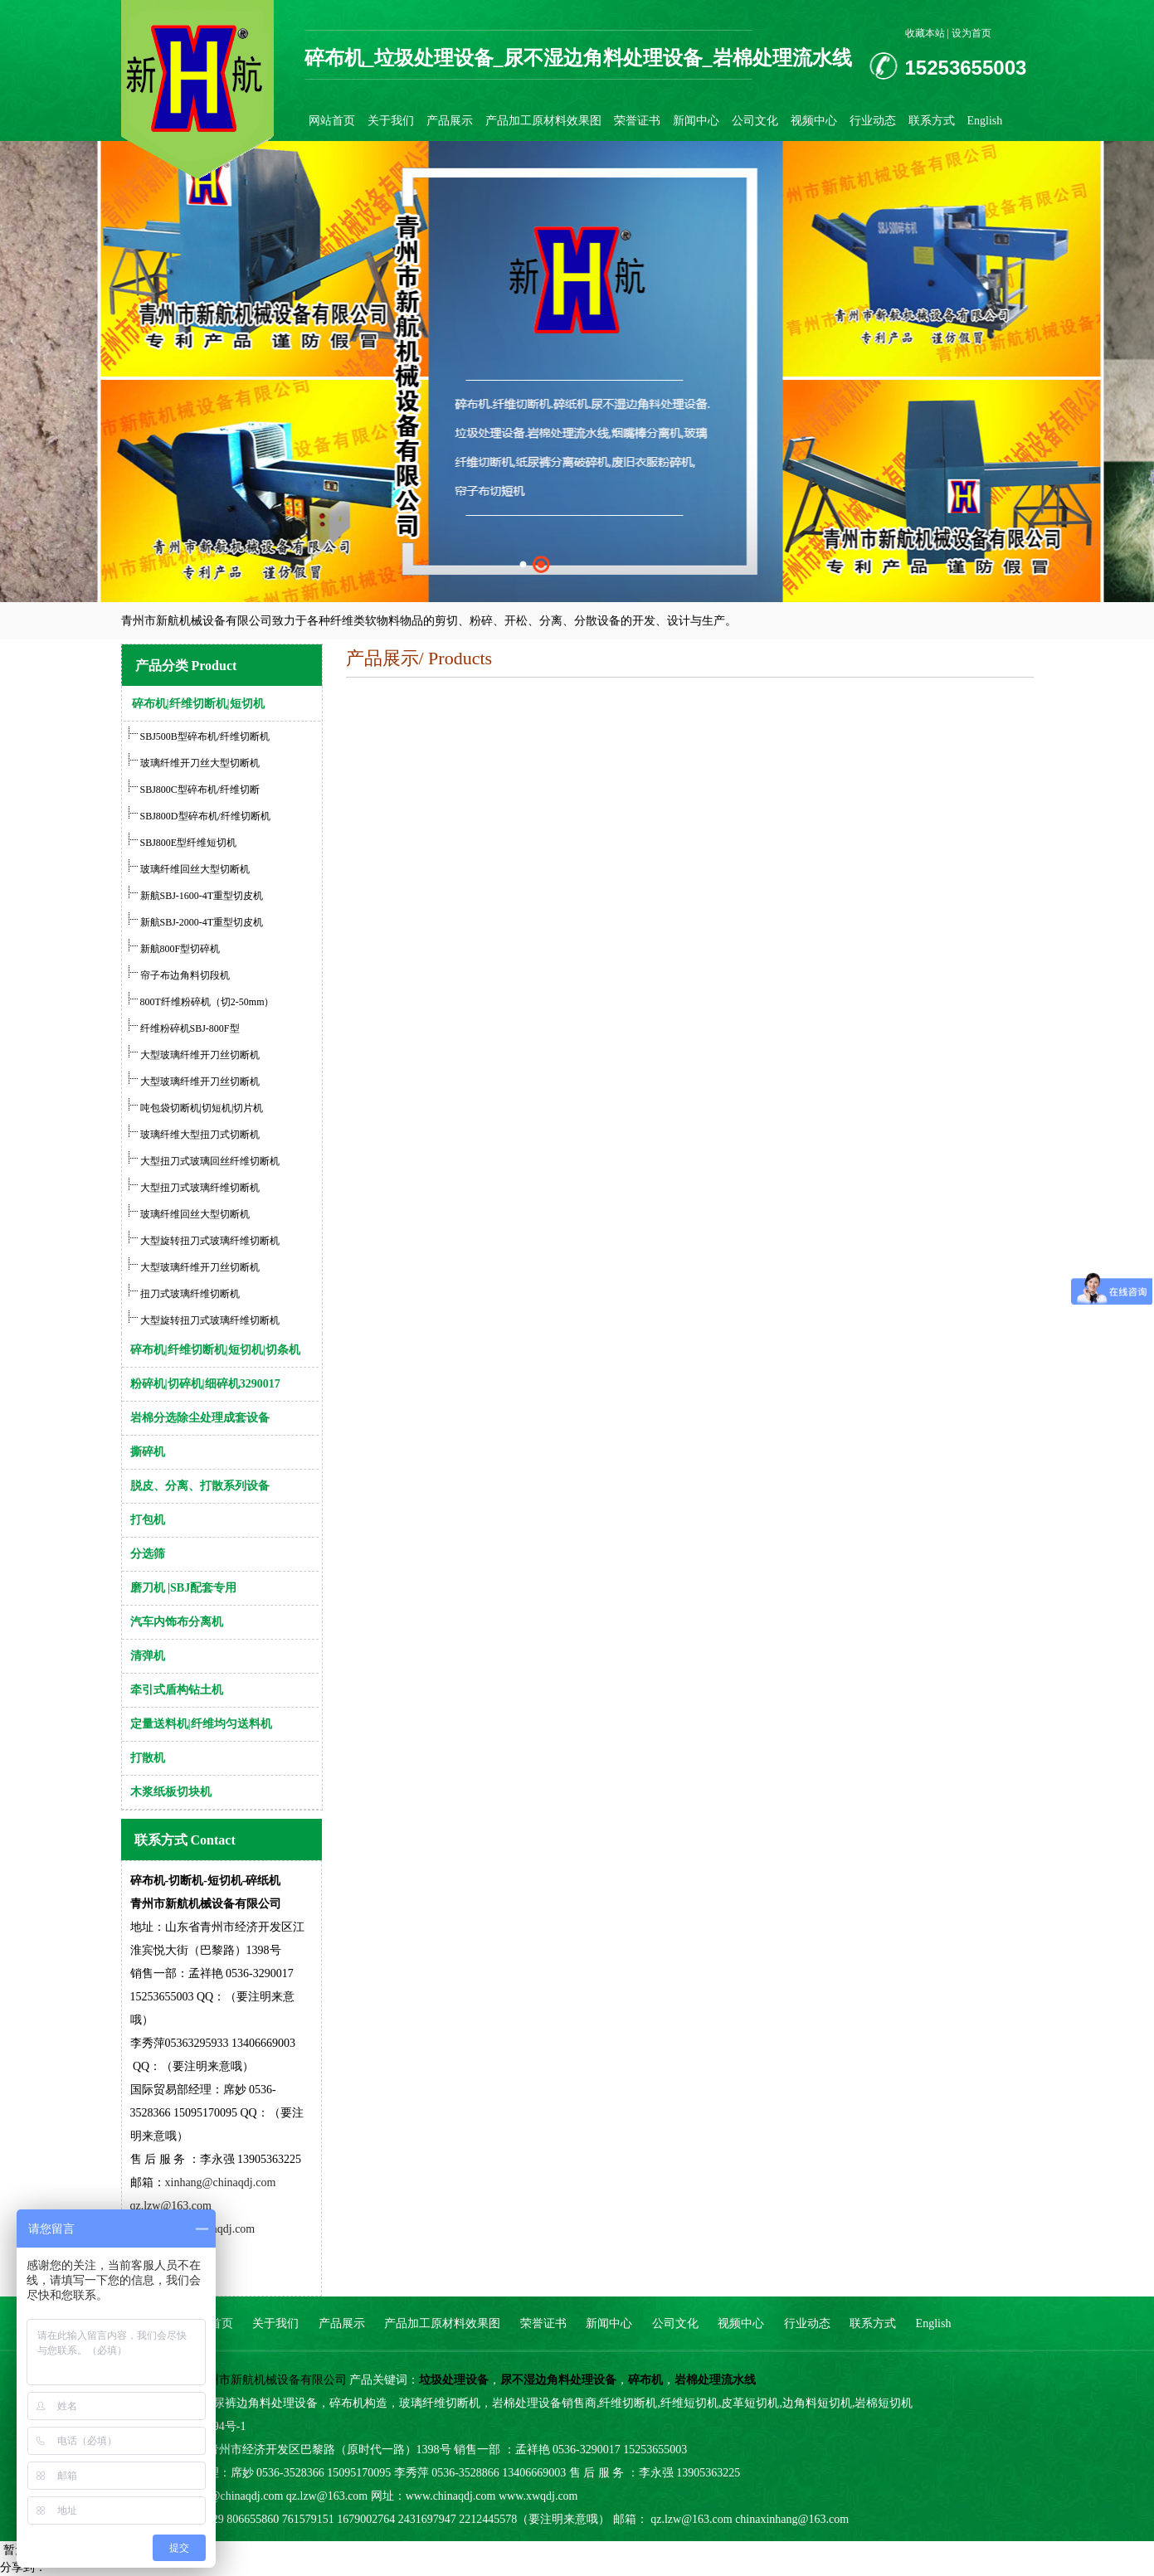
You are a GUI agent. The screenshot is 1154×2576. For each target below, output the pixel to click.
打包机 (147, 1520)
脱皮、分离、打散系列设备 (200, 1486)
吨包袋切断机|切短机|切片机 (202, 1108)
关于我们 (391, 120)
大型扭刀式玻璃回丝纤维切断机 (210, 1161)
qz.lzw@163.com (171, 2205)
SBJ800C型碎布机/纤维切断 (200, 789)
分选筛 (147, 1554)
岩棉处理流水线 (715, 2380)
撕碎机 (147, 1452)
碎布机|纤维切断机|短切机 (198, 703)
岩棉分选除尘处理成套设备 (200, 1418)
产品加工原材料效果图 (543, 120)
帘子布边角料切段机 (185, 975)
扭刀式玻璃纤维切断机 (190, 1294)
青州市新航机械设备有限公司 (271, 2380)
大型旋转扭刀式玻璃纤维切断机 (210, 1241)
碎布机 (645, 2380)
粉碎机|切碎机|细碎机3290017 (205, 1384)
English (985, 120)
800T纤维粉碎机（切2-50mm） (207, 1002)
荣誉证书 (637, 120)
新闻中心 (696, 120)
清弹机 (147, 1656)
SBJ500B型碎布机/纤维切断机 (205, 736)
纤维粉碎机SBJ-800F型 (190, 1028)
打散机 (147, 1758)
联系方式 (931, 120)
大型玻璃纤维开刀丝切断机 (200, 1055)
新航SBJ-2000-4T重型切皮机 (202, 922)
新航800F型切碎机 (180, 949)
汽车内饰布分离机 (176, 1622)
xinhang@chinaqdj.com (220, 2182)
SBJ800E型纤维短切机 (187, 842)
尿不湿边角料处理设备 (558, 2380)
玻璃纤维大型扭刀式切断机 (200, 1134)
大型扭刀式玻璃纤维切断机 (200, 1187)
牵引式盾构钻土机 (176, 1690)
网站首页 (332, 120)
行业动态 (873, 120)
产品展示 (449, 120)
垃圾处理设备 (454, 2380)
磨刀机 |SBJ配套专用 (183, 1588)
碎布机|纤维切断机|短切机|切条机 (215, 1350)
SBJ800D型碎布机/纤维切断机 (205, 816)
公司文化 (755, 120)
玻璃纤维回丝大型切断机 (194, 869)
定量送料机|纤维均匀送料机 (201, 1724)
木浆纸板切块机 (171, 1792)
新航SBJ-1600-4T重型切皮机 (202, 896)
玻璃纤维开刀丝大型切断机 (200, 763)
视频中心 (814, 120)
